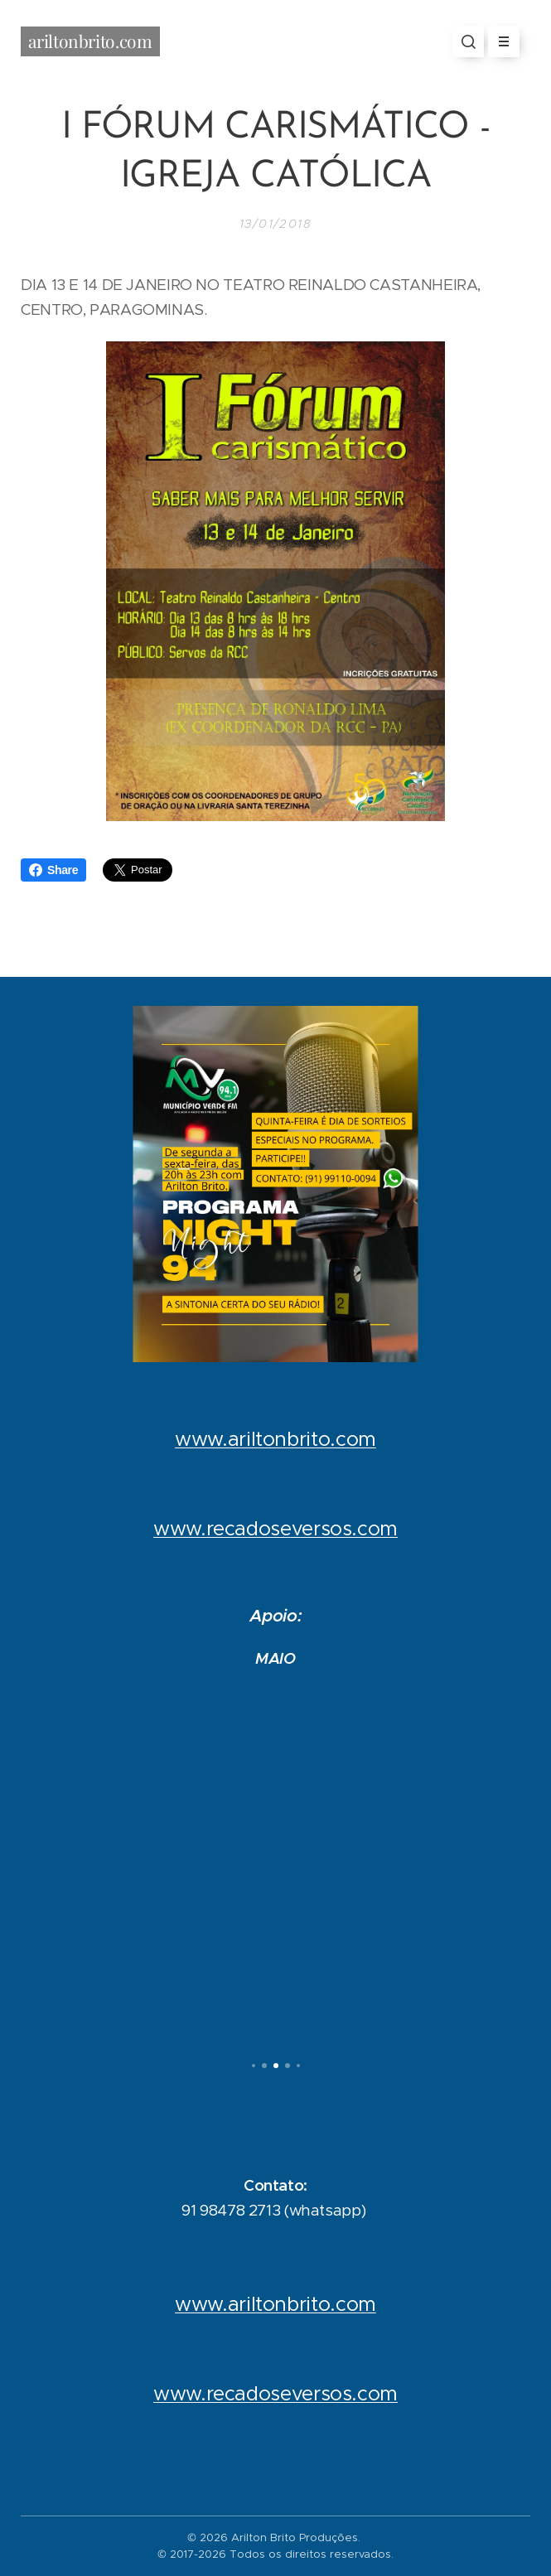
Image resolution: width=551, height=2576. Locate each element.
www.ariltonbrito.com (275, 1439)
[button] (468, 41)
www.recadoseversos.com (275, 1528)
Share (53, 870)
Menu (498, 41)
